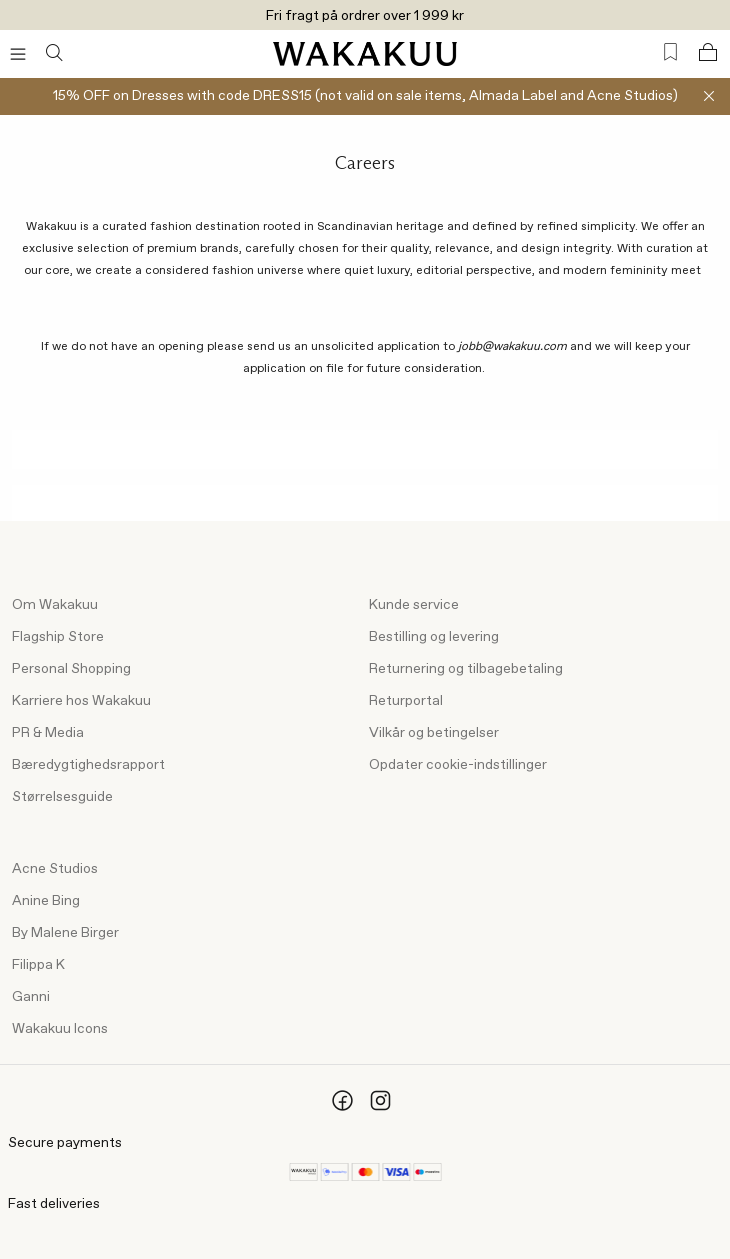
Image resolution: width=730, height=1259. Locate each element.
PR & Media (48, 733)
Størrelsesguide (62, 797)
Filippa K (38, 965)
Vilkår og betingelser (434, 733)
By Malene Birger (65, 933)
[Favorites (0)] (670, 52)
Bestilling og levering (434, 637)
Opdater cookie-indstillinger (458, 765)
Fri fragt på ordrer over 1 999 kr (365, 16)
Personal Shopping (71, 669)
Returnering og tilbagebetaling (466, 669)
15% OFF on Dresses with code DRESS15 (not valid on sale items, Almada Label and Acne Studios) (365, 96)
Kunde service (414, 605)
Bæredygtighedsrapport (88, 765)
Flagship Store (58, 637)
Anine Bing (46, 901)
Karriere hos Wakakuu (81, 701)
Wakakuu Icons (60, 1029)
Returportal (406, 701)
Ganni (31, 997)
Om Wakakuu (55, 605)
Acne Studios (55, 869)
